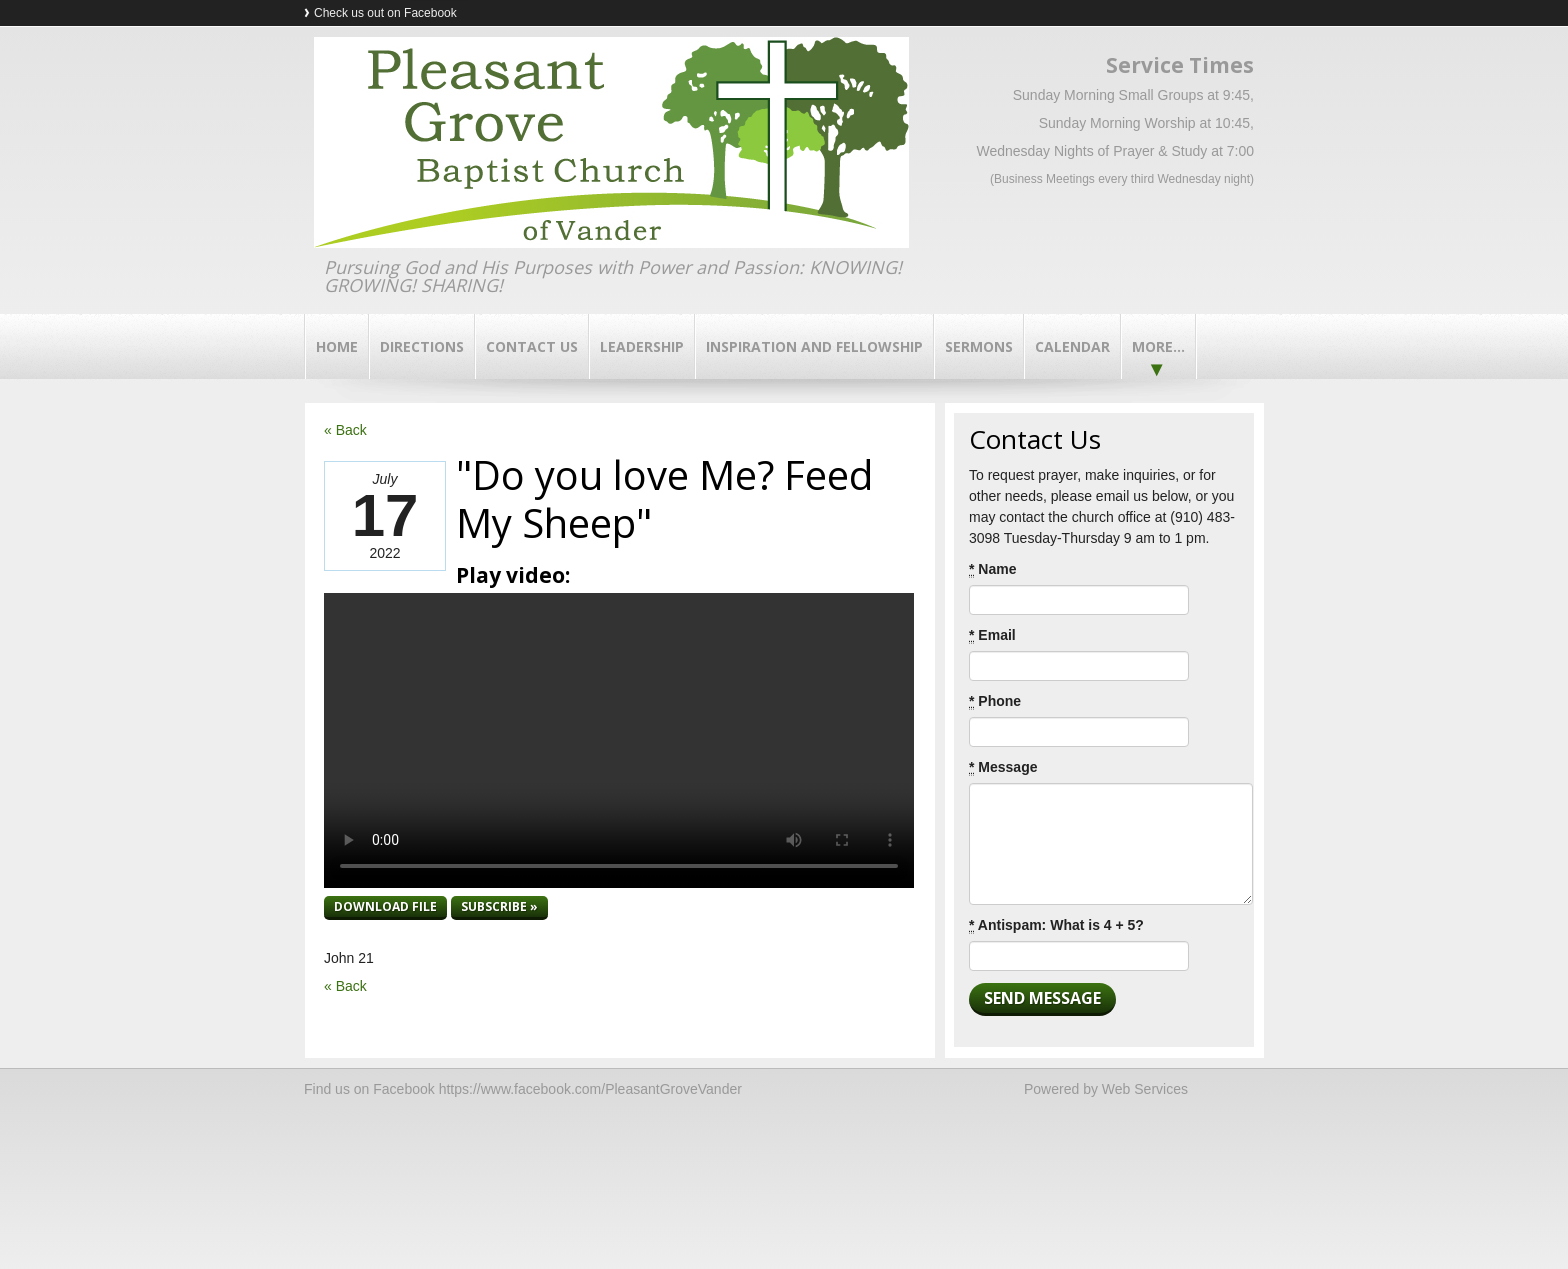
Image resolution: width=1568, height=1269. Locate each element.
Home (337, 346)
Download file (385, 906)
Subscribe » (499, 906)
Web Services (1145, 1089)
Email (992, 635)
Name (992, 569)
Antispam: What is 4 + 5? (1056, 925)
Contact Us (532, 346)
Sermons (979, 346)
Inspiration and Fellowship (814, 346)
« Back (345, 430)
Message (1003, 767)
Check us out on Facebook (385, 13)
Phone (995, 701)
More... (1158, 346)
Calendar (1072, 346)
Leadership (642, 346)
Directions (422, 346)
